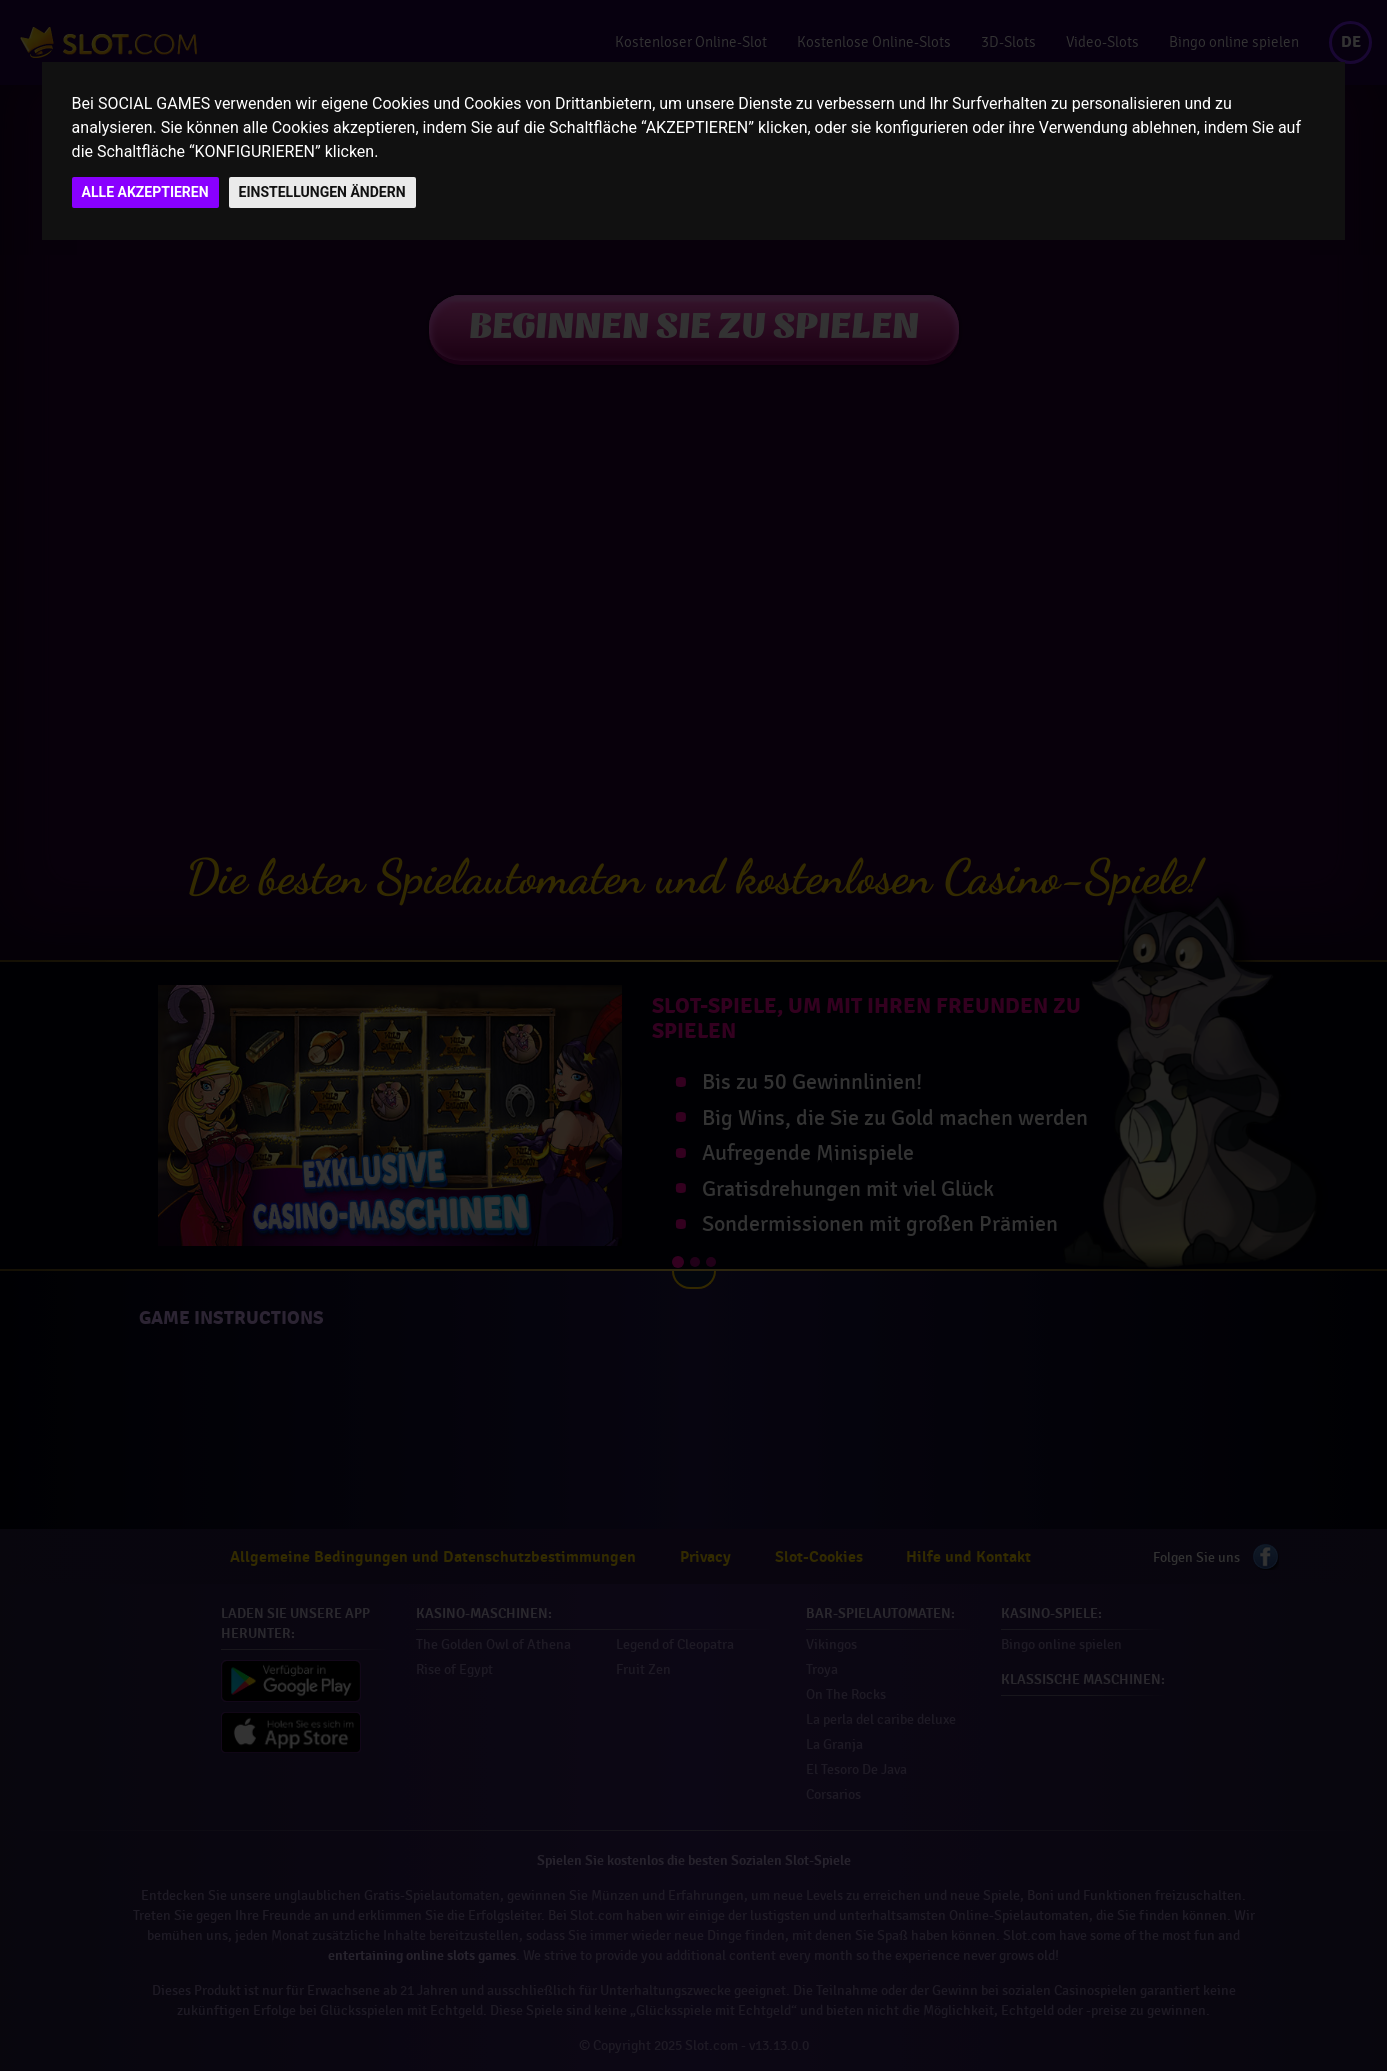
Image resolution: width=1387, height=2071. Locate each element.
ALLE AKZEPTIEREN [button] (145, 192)
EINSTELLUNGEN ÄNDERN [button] (322, 192)
